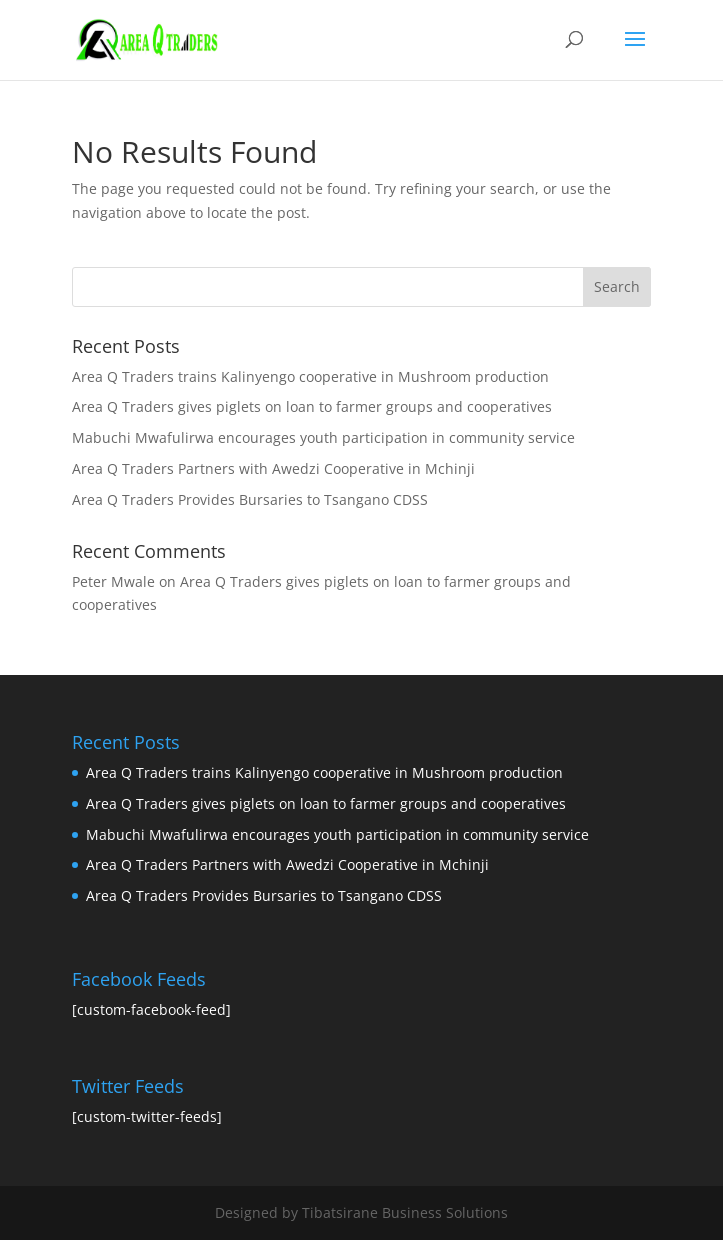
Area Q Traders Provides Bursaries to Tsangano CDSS (250, 499)
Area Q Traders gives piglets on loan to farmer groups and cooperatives (312, 406)
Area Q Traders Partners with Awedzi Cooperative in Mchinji (273, 468)
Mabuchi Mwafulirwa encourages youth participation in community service (323, 437)
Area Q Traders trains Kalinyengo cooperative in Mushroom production (310, 376)
